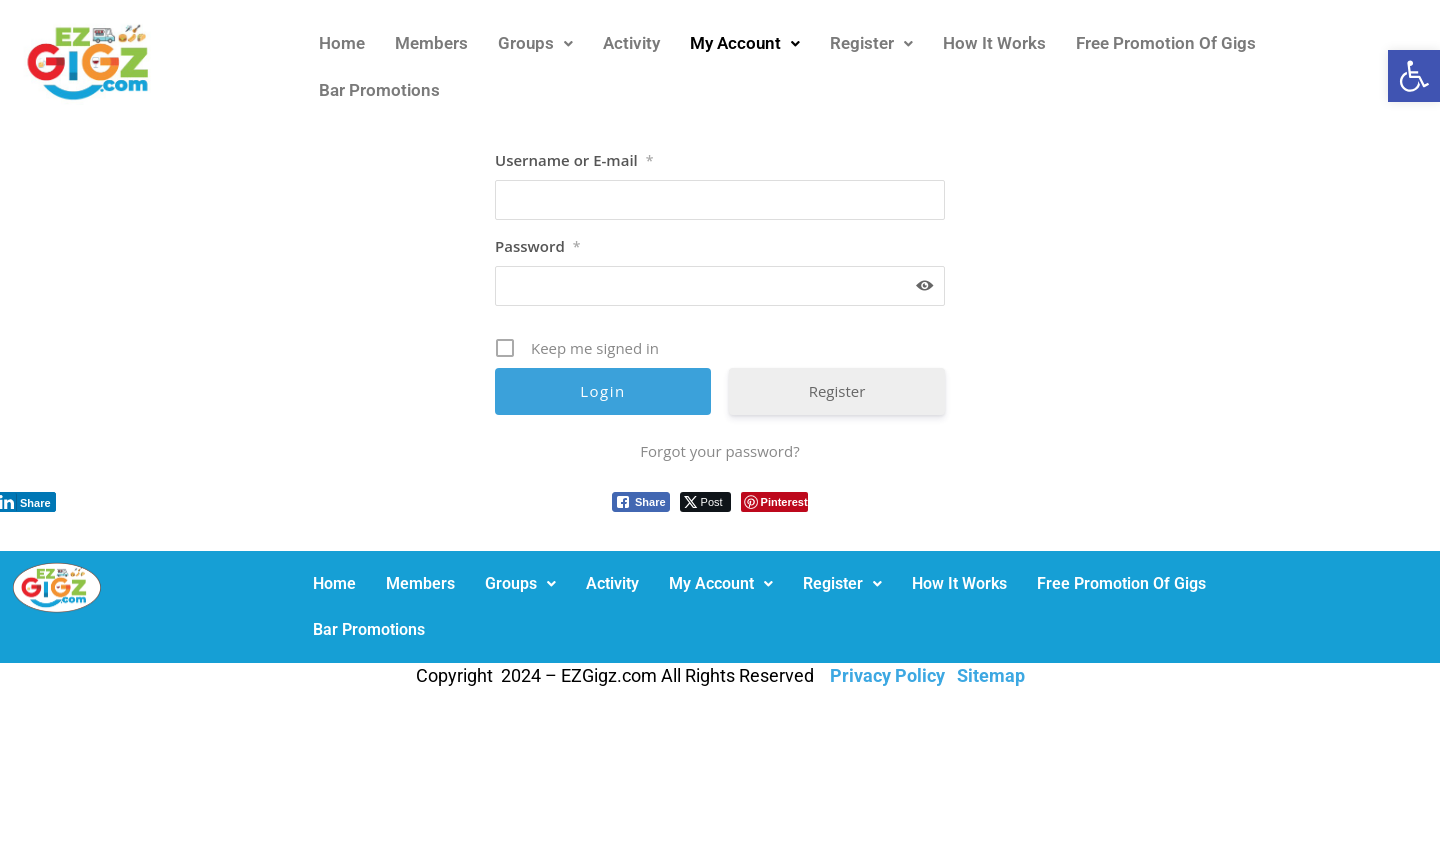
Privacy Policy (887, 675)
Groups (535, 43)
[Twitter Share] (705, 502)
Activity (631, 43)
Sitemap (991, 675)
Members (431, 43)
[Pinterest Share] (774, 502)
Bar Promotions (379, 90)
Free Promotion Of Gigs (1166, 43)
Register (871, 43)
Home (342, 43)
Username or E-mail (574, 160)
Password (537, 246)
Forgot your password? (719, 451)
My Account (745, 43)
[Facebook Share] (641, 502)
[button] (1414, 76)
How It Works (994, 43)
